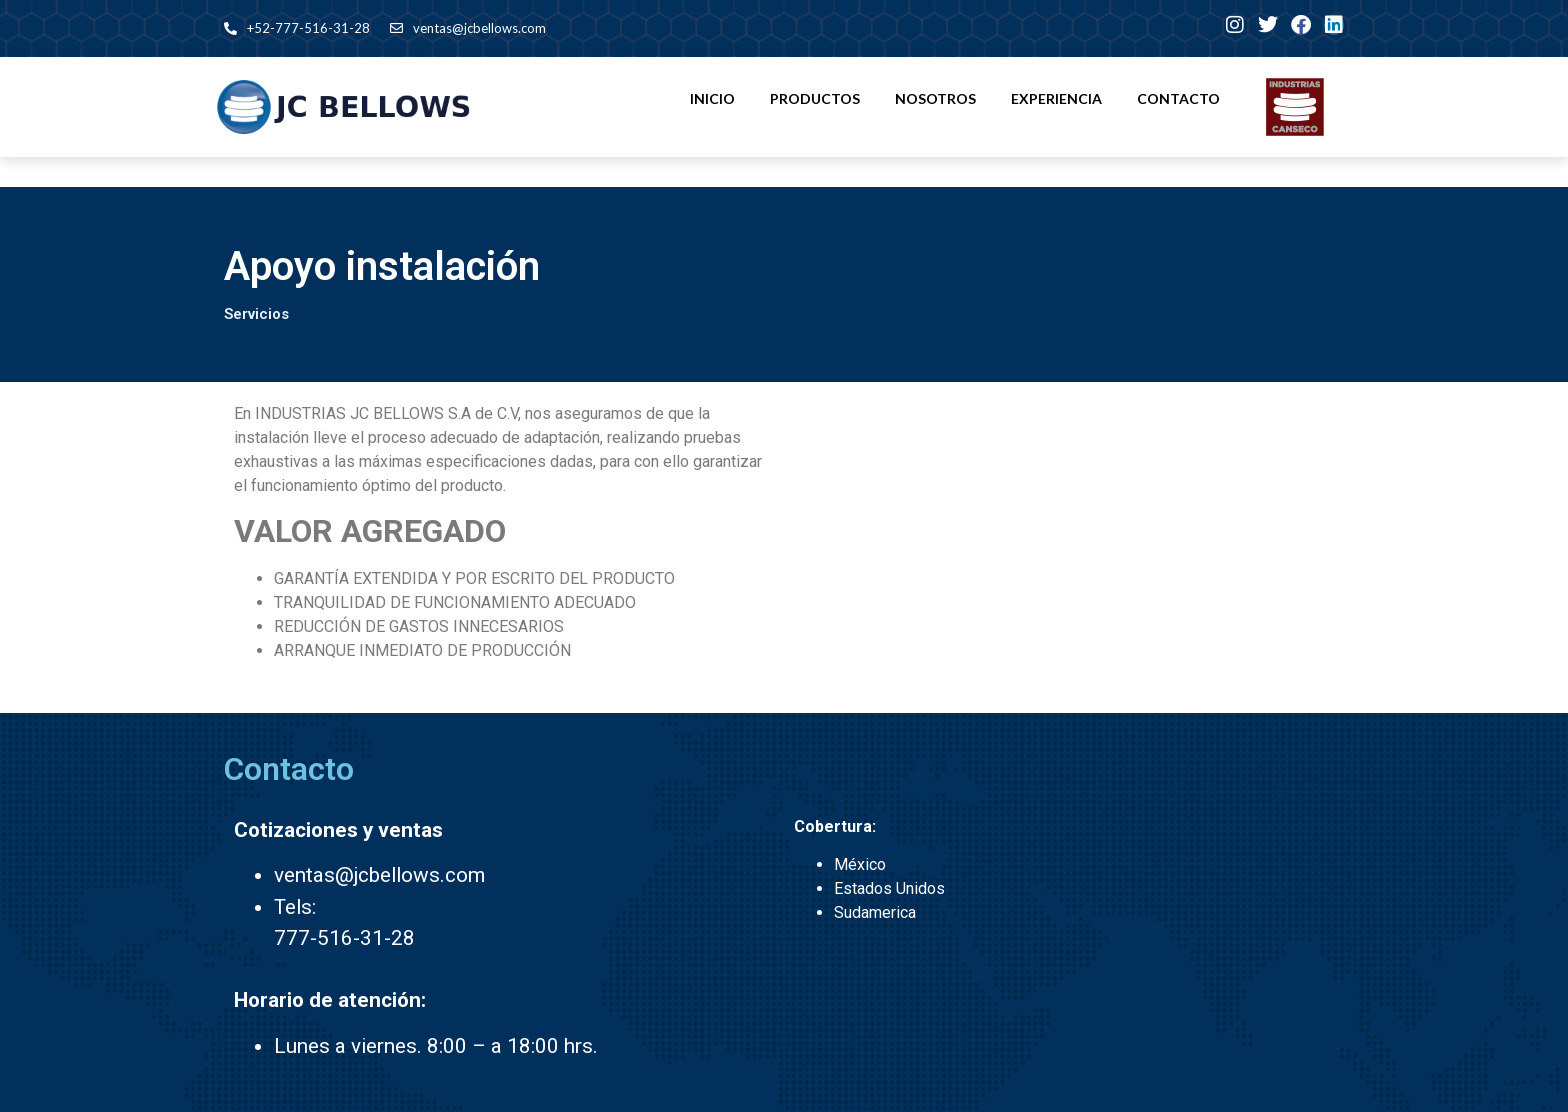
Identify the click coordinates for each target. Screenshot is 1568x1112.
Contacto (1178, 98)
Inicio (712, 98)
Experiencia (1056, 98)
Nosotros (935, 98)
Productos (815, 98)
